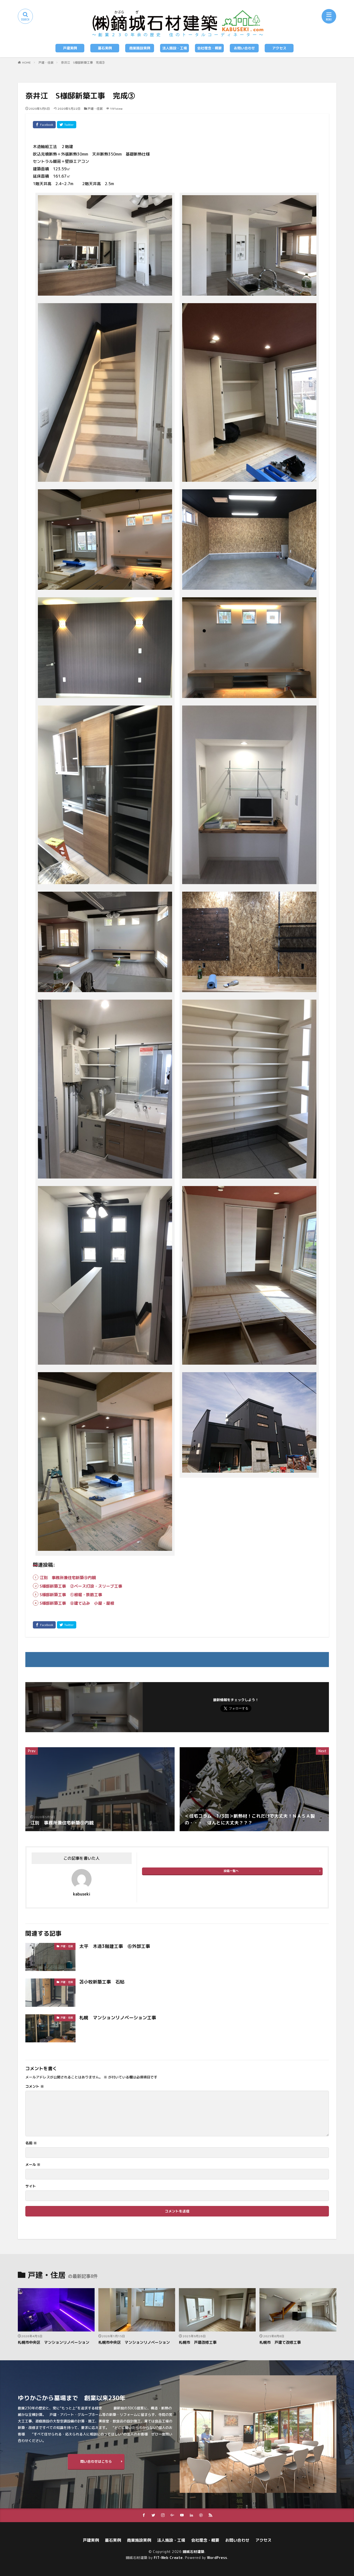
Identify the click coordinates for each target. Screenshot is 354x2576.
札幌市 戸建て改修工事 (280, 2342)
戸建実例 (70, 48)
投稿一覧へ (231, 1871)
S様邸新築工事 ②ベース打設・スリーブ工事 (81, 1586)
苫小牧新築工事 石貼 (101, 1982)
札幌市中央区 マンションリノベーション (53, 2342)
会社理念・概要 (209, 48)
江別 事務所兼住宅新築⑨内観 (68, 1577)
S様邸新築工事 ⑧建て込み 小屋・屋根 (77, 1603)
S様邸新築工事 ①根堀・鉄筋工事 (71, 1594)
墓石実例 (105, 48)
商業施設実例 (139, 48)
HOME (26, 62)
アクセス (279, 48)
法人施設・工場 (174, 48)
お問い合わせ (244, 48)
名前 (31, 2143)
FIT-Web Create (168, 2557)
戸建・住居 (45, 62)
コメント (34, 2086)
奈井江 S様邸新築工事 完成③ (83, 62)
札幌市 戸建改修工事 (198, 2342)
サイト (30, 2186)
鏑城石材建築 (193, 2551)
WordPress (217, 2557)
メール (32, 2164)
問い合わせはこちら (96, 2461)
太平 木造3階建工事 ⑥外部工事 (114, 1946)
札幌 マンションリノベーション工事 (117, 2018)
